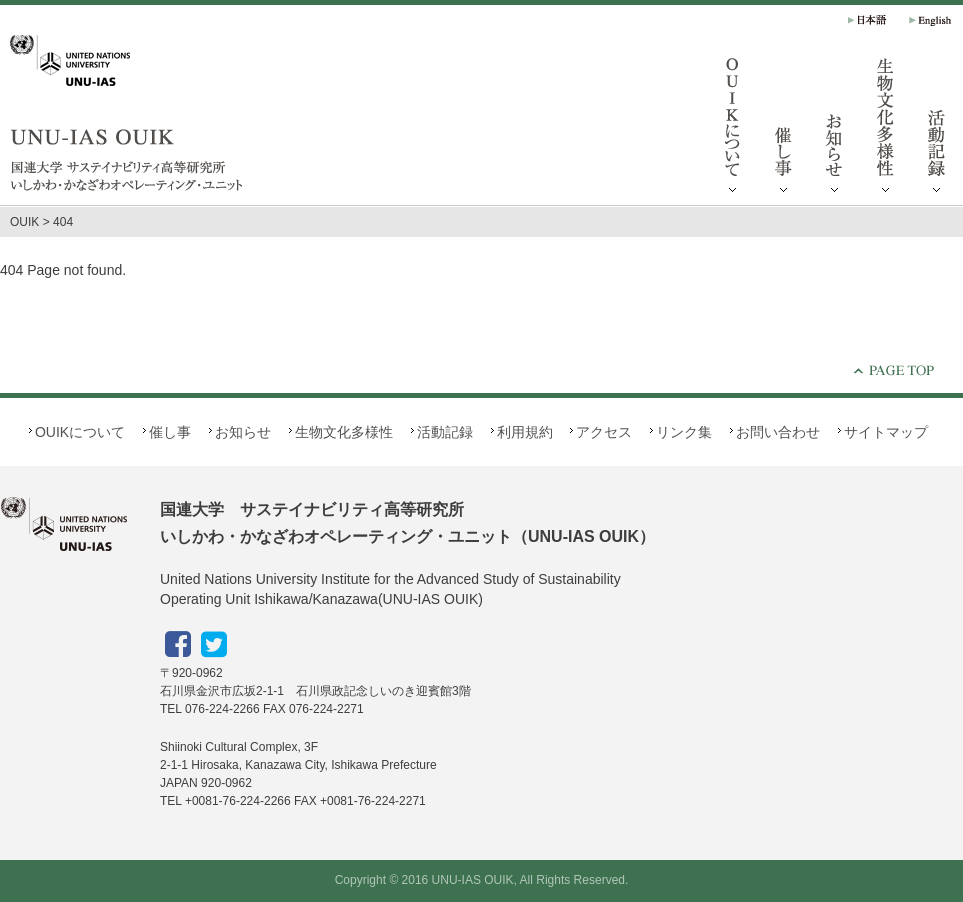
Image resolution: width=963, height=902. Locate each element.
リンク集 (684, 432)
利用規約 (525, 432)
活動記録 (445, 432)
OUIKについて (733, 130)
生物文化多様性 (886, 130)
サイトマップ (886, 432)
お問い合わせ (778, 432)
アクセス (604, 432)
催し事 (784, 130)
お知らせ (835, 130)
